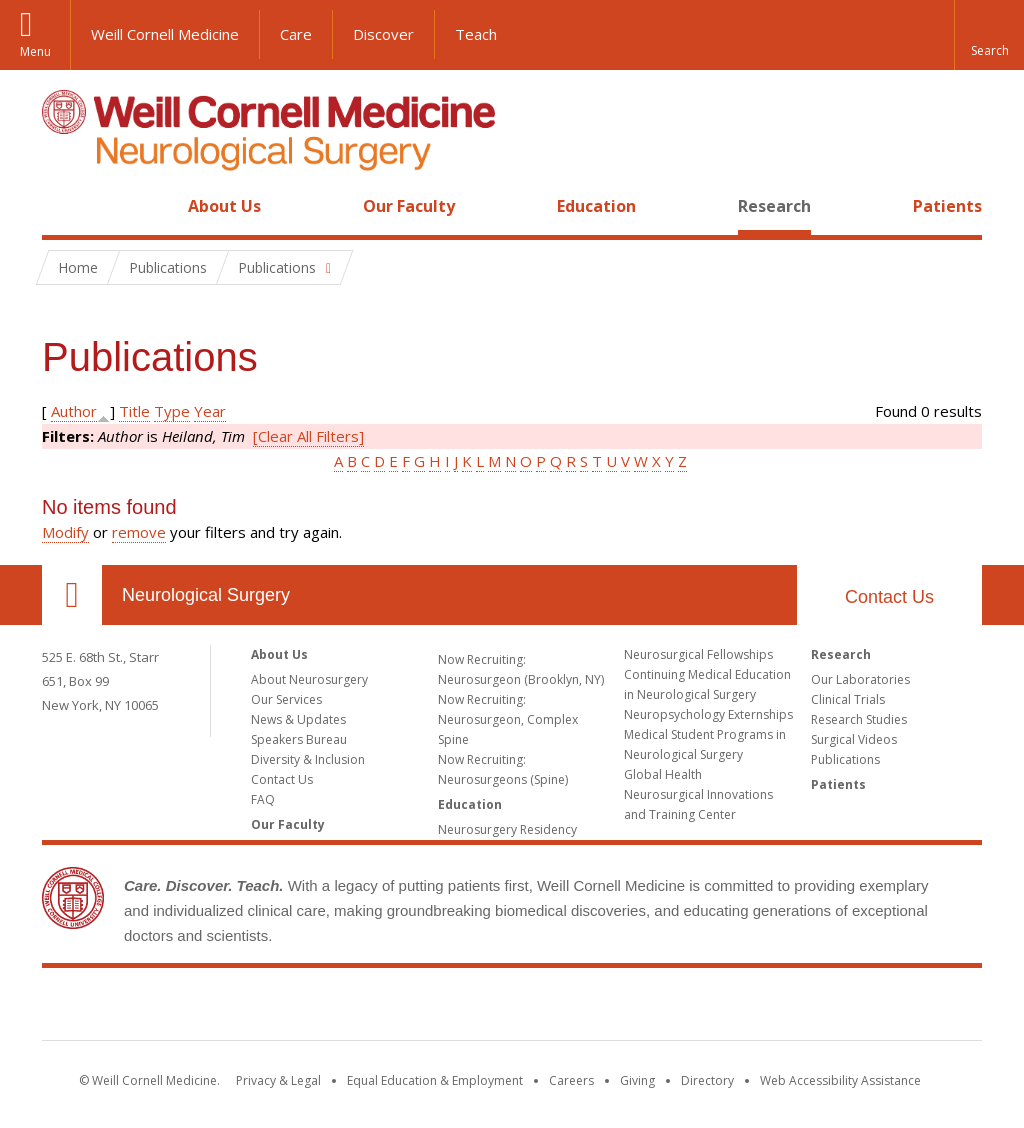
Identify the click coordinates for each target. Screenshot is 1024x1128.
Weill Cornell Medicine (165, 34)
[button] (989, 35)
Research (774, 206)
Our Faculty (409, 206)
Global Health (663, 774)
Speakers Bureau (299, 739)
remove (139, 532)
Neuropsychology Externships (708, 714)
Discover (383, 34)
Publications (845, 759)
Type (172, 411)
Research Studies (859, 719)
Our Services (286, 699)
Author (74, 411)
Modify (65, 532)
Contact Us (889, 597)
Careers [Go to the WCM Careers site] (571, 1080)
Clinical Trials (848, 699)
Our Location (72, 595)
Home (64, 206)
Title (134, 411)
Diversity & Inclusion (308, 759)
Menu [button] (35, 51)
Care (296, 34)
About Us (224, 206)
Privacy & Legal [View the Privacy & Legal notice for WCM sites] (278, 1080)
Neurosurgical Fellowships (698, 654)
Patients (947, 206)
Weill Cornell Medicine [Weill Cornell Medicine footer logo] (512, 1008)
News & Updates (298, 719)
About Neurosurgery (309, 679)
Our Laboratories (860, 679)
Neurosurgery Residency (507, 829)
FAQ (263, 799)
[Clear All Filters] (308, 436)
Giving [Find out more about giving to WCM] (637, 1080)
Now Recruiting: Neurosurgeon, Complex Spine (508, 719)
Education (596, 206)
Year (210, 411)
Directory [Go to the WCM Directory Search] (707, 1080)
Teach (476, 34)
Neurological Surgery (206, 595)
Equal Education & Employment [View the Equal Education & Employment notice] (435, 1080)
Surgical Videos (854, 739)
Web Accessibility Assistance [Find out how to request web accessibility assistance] (840, 1080)
